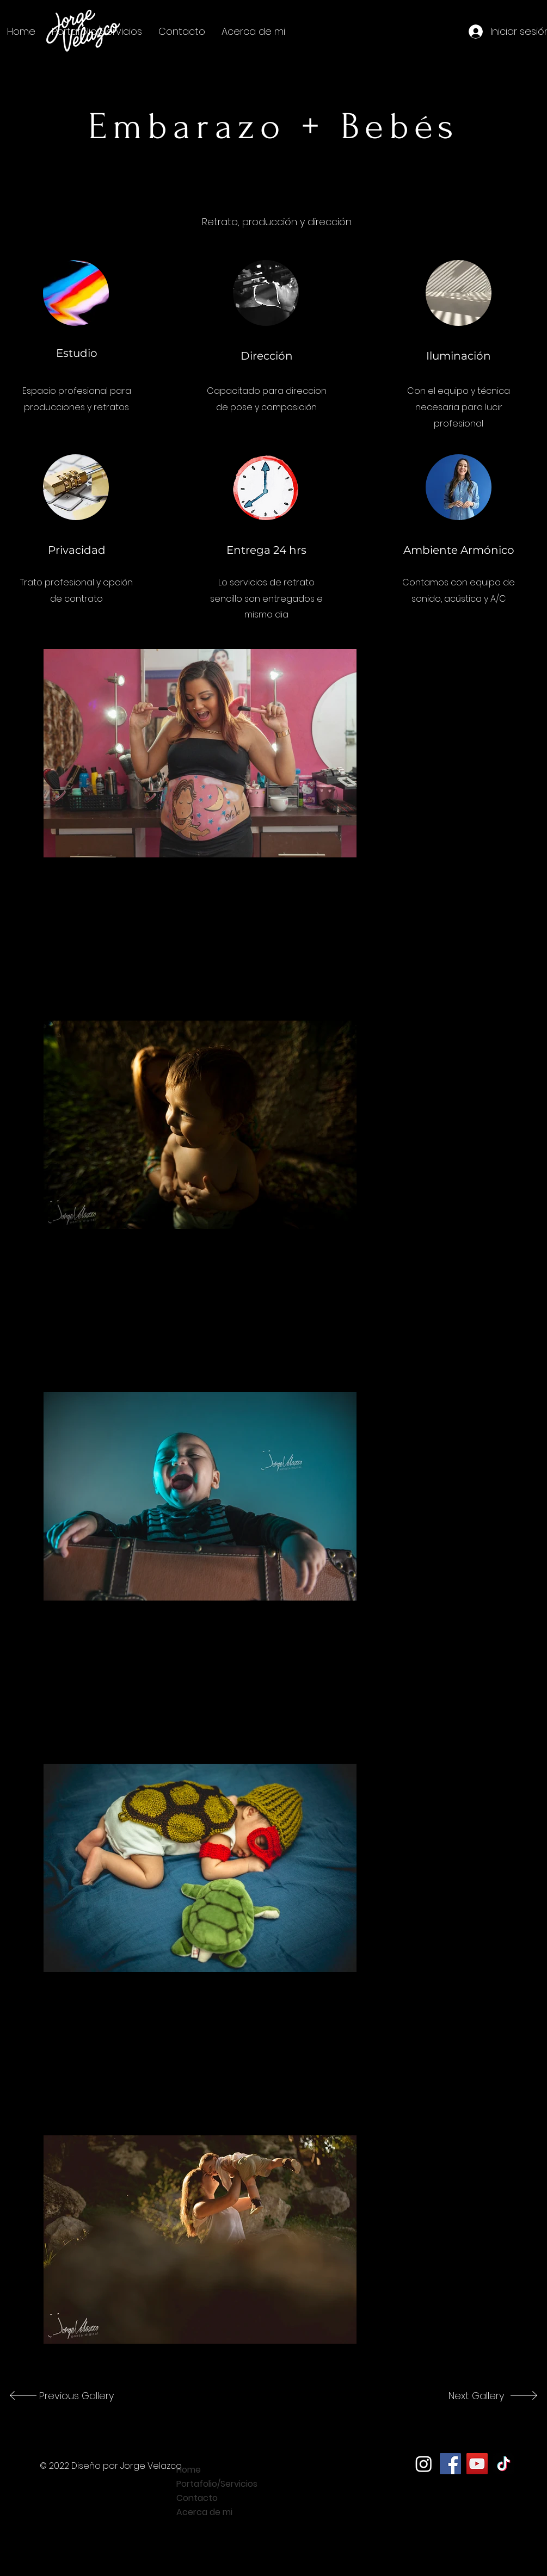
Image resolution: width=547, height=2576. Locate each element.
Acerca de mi (204, 2512)
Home (188, 2469)
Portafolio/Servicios (216, 2484)
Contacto (197, 2498)
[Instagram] (423, 2463)
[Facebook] (450, 2463)
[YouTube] (477, 2463)
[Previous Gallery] (75, 2395)
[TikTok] (503, 2463)
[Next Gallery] (468, 2395)
